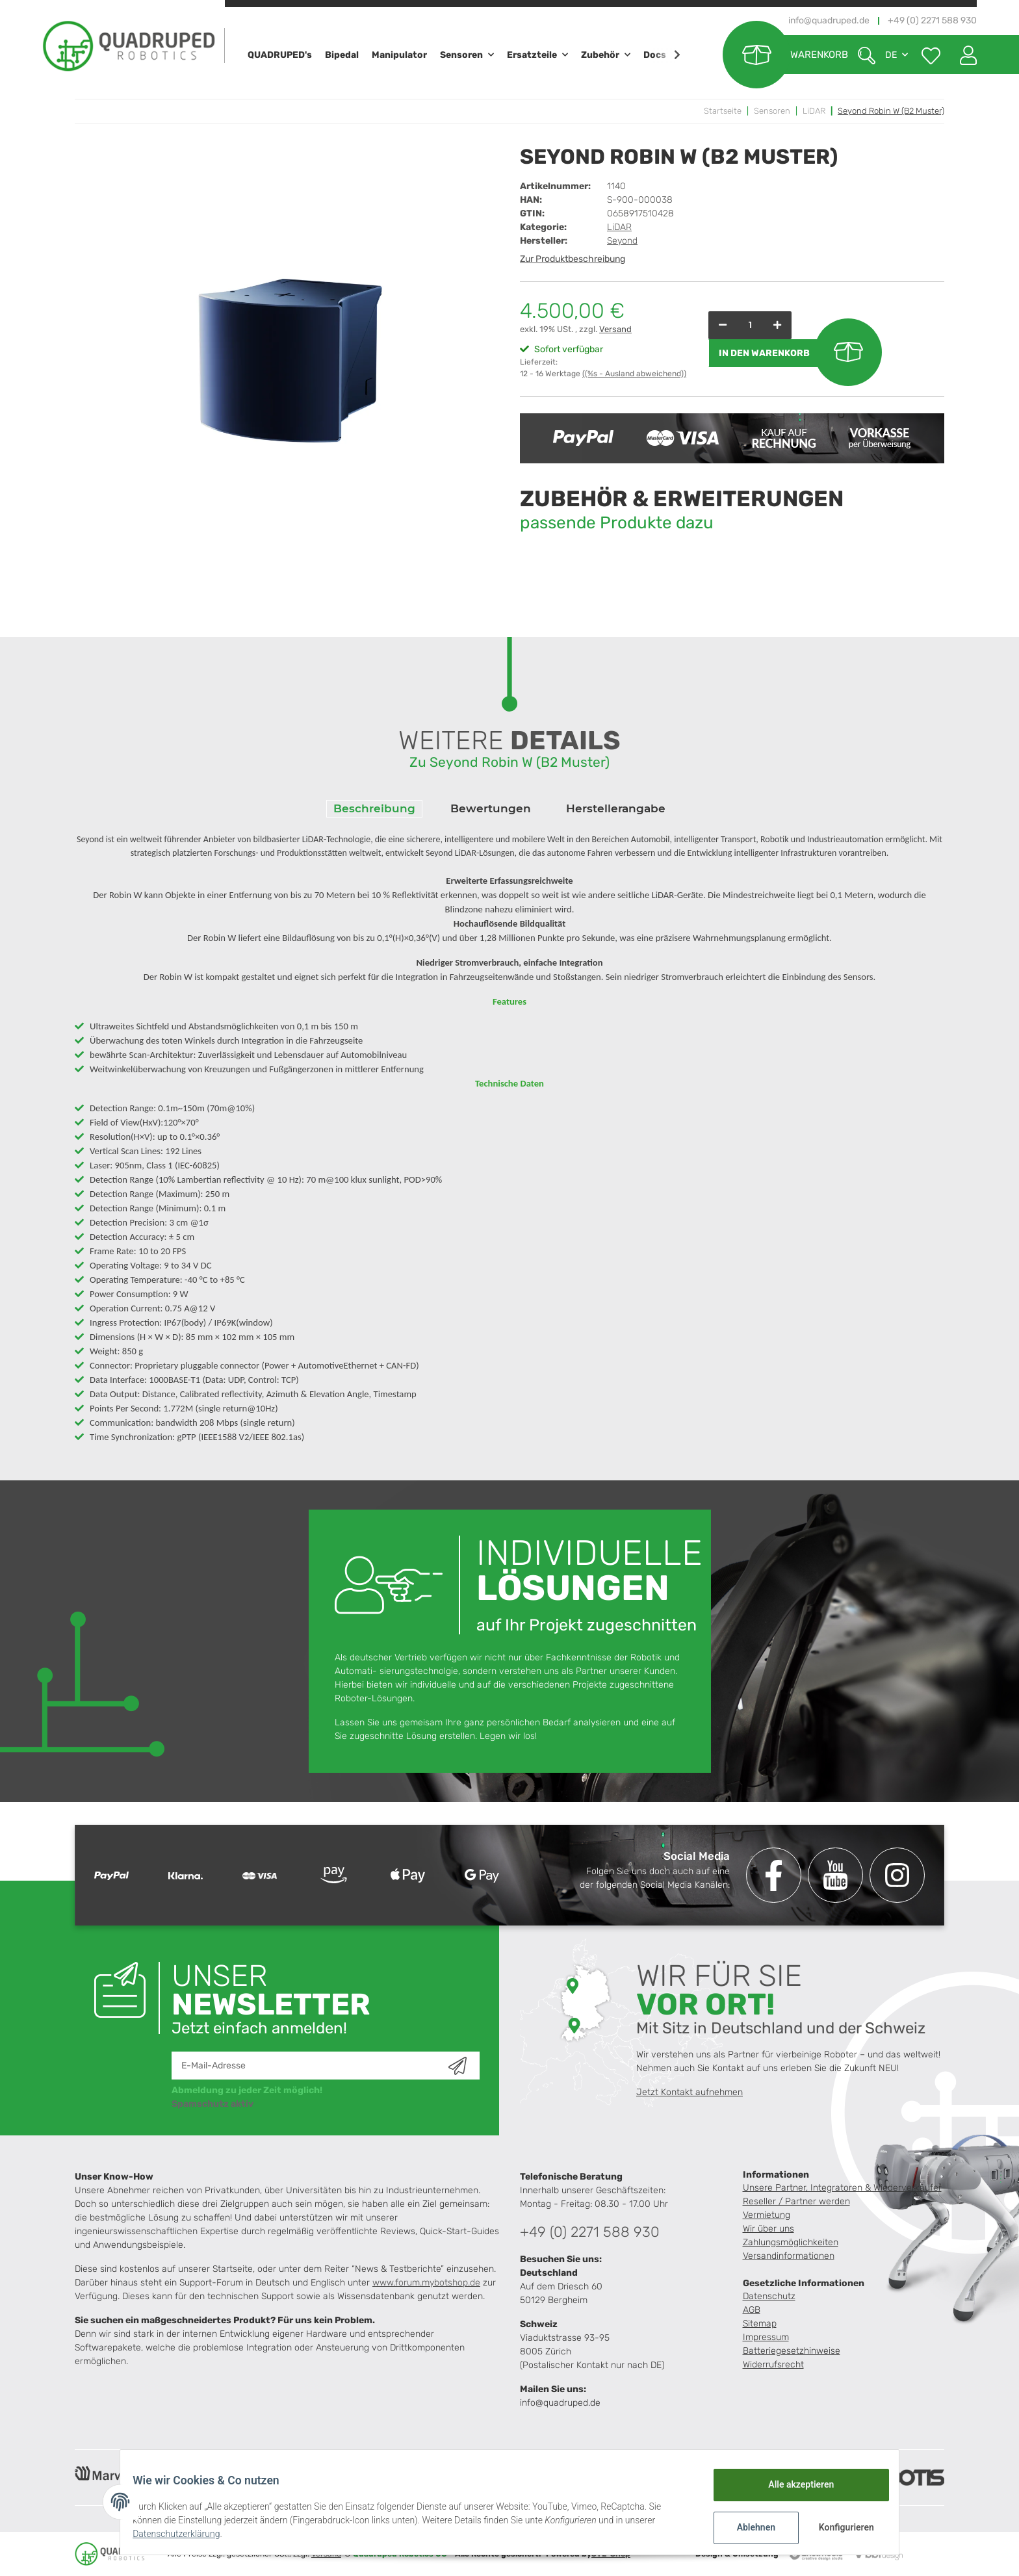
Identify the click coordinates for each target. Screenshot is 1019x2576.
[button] (963, 55)
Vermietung (766, 2215)
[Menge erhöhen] (777, 325)
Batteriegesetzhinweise (791, 2350)
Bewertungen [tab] (490, 808)
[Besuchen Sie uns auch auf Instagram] (897, 1875)
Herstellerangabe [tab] (615, 808)
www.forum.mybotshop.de (426, 2282)
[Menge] (750, 325)
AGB (751, 2309)
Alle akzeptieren (792, 2484)
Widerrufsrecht (773, 2364)
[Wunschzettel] (931, 54)
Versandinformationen (788, 2255)
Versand (615, 329)
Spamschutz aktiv (212, 2103)
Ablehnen (748, 2527)
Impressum (766, 2337)
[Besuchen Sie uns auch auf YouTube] (835, 1875)
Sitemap (760, 2323)
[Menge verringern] (722, 325)
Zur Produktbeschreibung (572, 258)
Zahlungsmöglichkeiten (790, 2242)
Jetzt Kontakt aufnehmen (689, 2092)
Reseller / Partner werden (796, 2201)
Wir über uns (768, 2228)
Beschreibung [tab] (374, 808)
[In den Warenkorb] (793, 353)
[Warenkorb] (785, 54)
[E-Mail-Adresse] (310, 2066)
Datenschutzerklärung (184, 2534)
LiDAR (619, 227)
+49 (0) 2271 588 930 (590, 2232)
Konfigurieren (839, 2527)
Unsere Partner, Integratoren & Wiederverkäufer (842, 2187)
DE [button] (891, 54)
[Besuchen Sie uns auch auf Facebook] (773, 1875)
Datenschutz (769, 2296)
